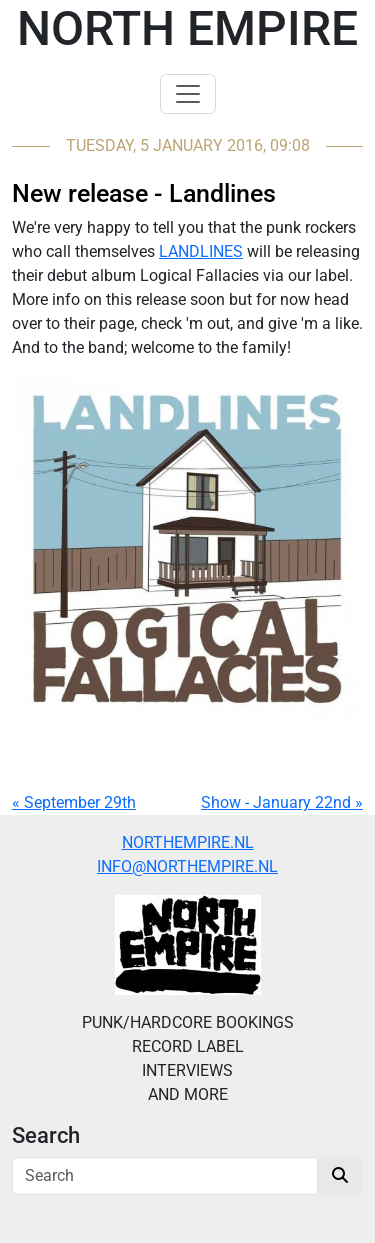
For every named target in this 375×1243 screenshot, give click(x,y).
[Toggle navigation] (188, 94)
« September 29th (74, 802)
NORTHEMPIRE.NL (188, 842)
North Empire (187, 28)
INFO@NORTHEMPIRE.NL (187, 866)
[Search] (165, 1176)
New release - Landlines (144, 193)
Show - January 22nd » (282, 802)
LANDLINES (201, 251)
